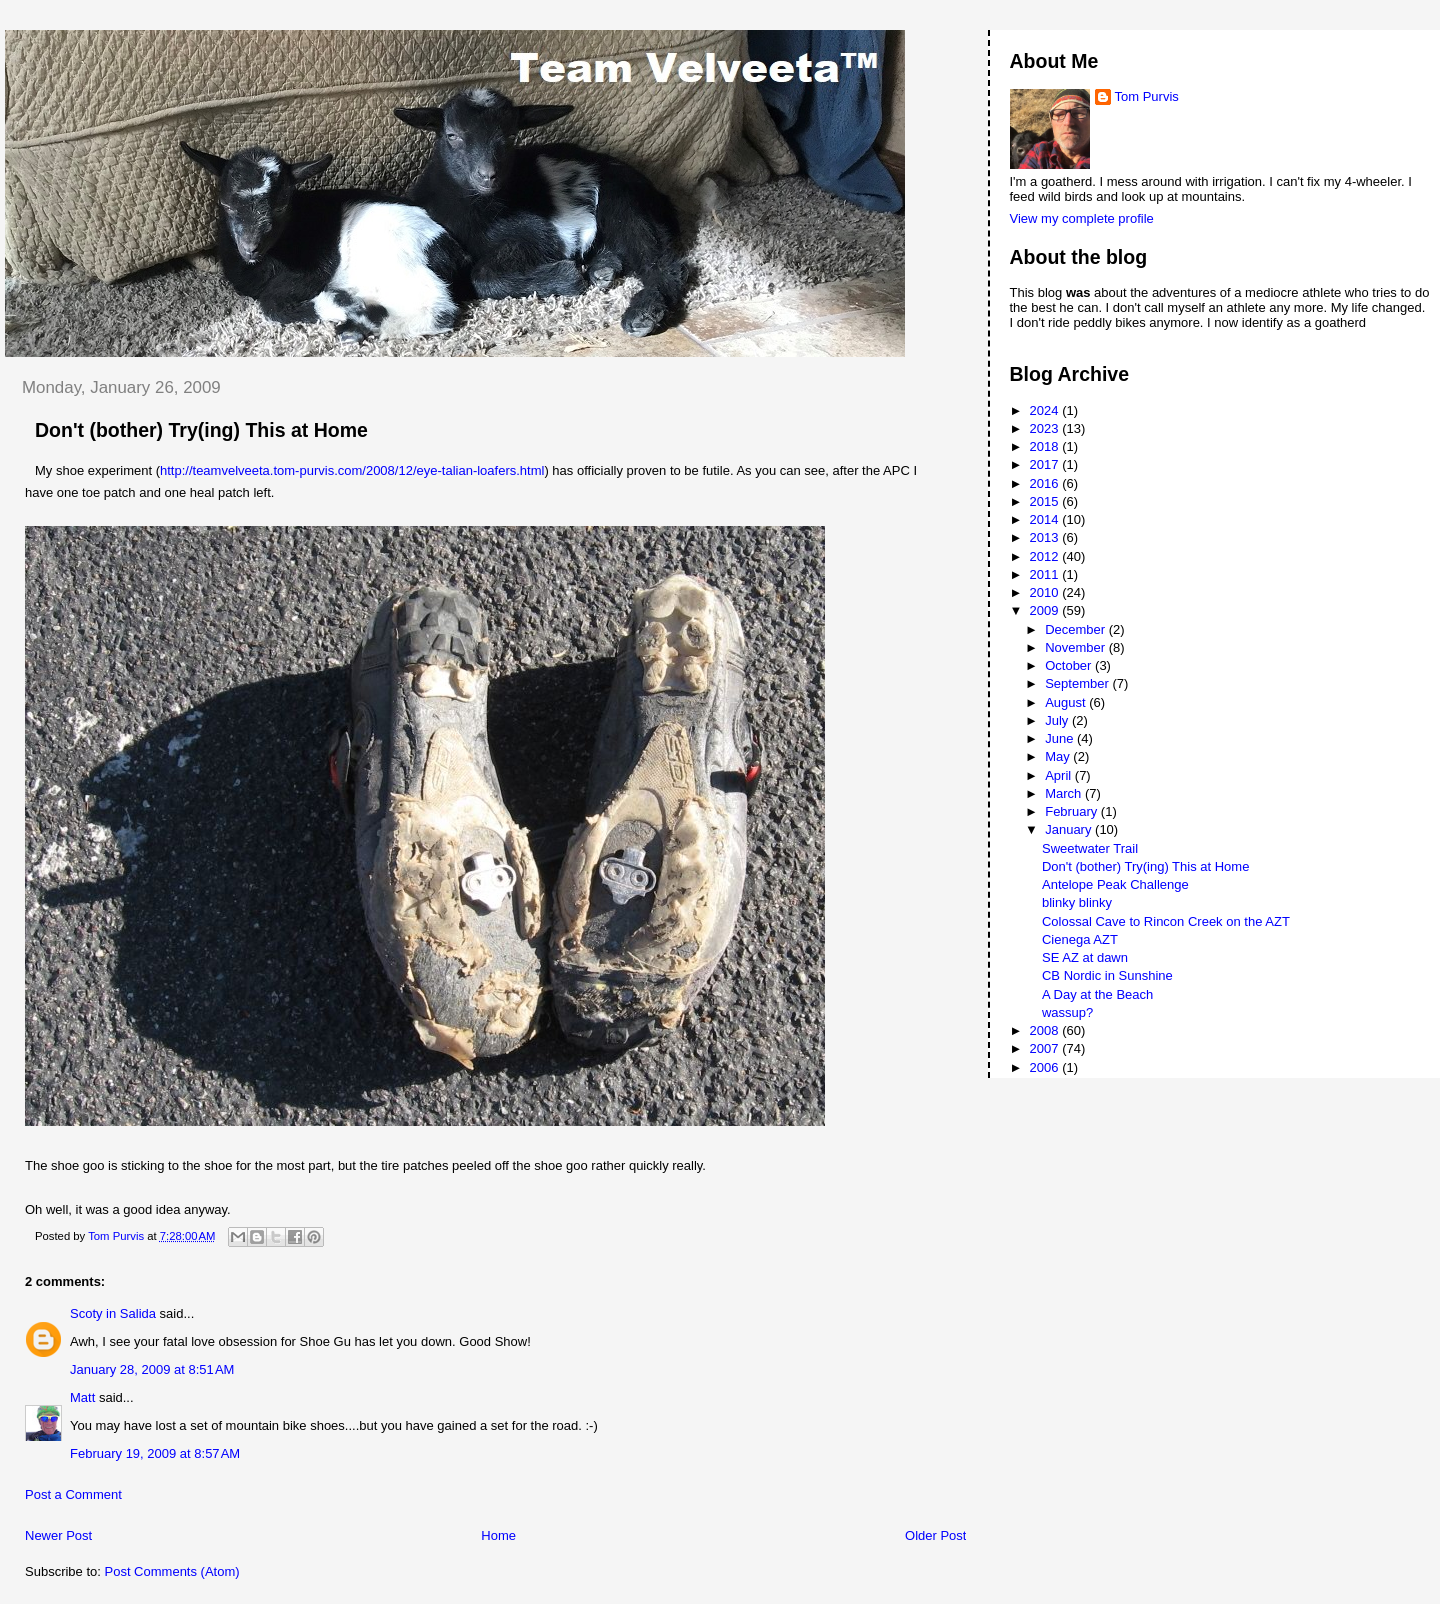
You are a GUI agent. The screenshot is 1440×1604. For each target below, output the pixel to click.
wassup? (1067, 1012)
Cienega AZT (1080, 939)
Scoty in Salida (113, 1313)
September (1078, 683)
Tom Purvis (1147, 96)
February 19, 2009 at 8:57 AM (155, 1453)
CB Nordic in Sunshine (1107, 975)
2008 (1046, 1030)
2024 (1046, 410)
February (1073, 811)
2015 (1046, 501)
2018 (1046, 446)
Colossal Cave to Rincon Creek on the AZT (1166, 921)
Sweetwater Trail (1090, 848)
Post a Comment (73, 1494)
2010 (1046, 592)
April (1060, 775)
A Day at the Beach (1097, 994)
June (1061, 738)
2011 (1046, 574)
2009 (1046, 610)
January (1070, 829)
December (1077, 629)
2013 (1046, 537)
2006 (1046, 1067)
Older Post (935, 1535)
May (1059, 756)
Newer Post (58, 1535)
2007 (1046, 1048)
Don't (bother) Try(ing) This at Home (1145, 866)
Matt (82, 1397)
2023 (1046, 428)
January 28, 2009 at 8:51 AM (152, 1369)
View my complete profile (1082, 218)
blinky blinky (1077, 902)
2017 (1046, 464)
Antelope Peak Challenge (1115, 884)
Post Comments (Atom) (172, 1571)
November (1077, 647)
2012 (1046, 556)
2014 (1046, 519)
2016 (1046, 483)
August (1067, 702)
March (1065, 793)
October (1070, 665)
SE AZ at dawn (1085, 957)
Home (498, 1535)
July (1058, 720)
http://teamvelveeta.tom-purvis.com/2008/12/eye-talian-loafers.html (352, 470)
